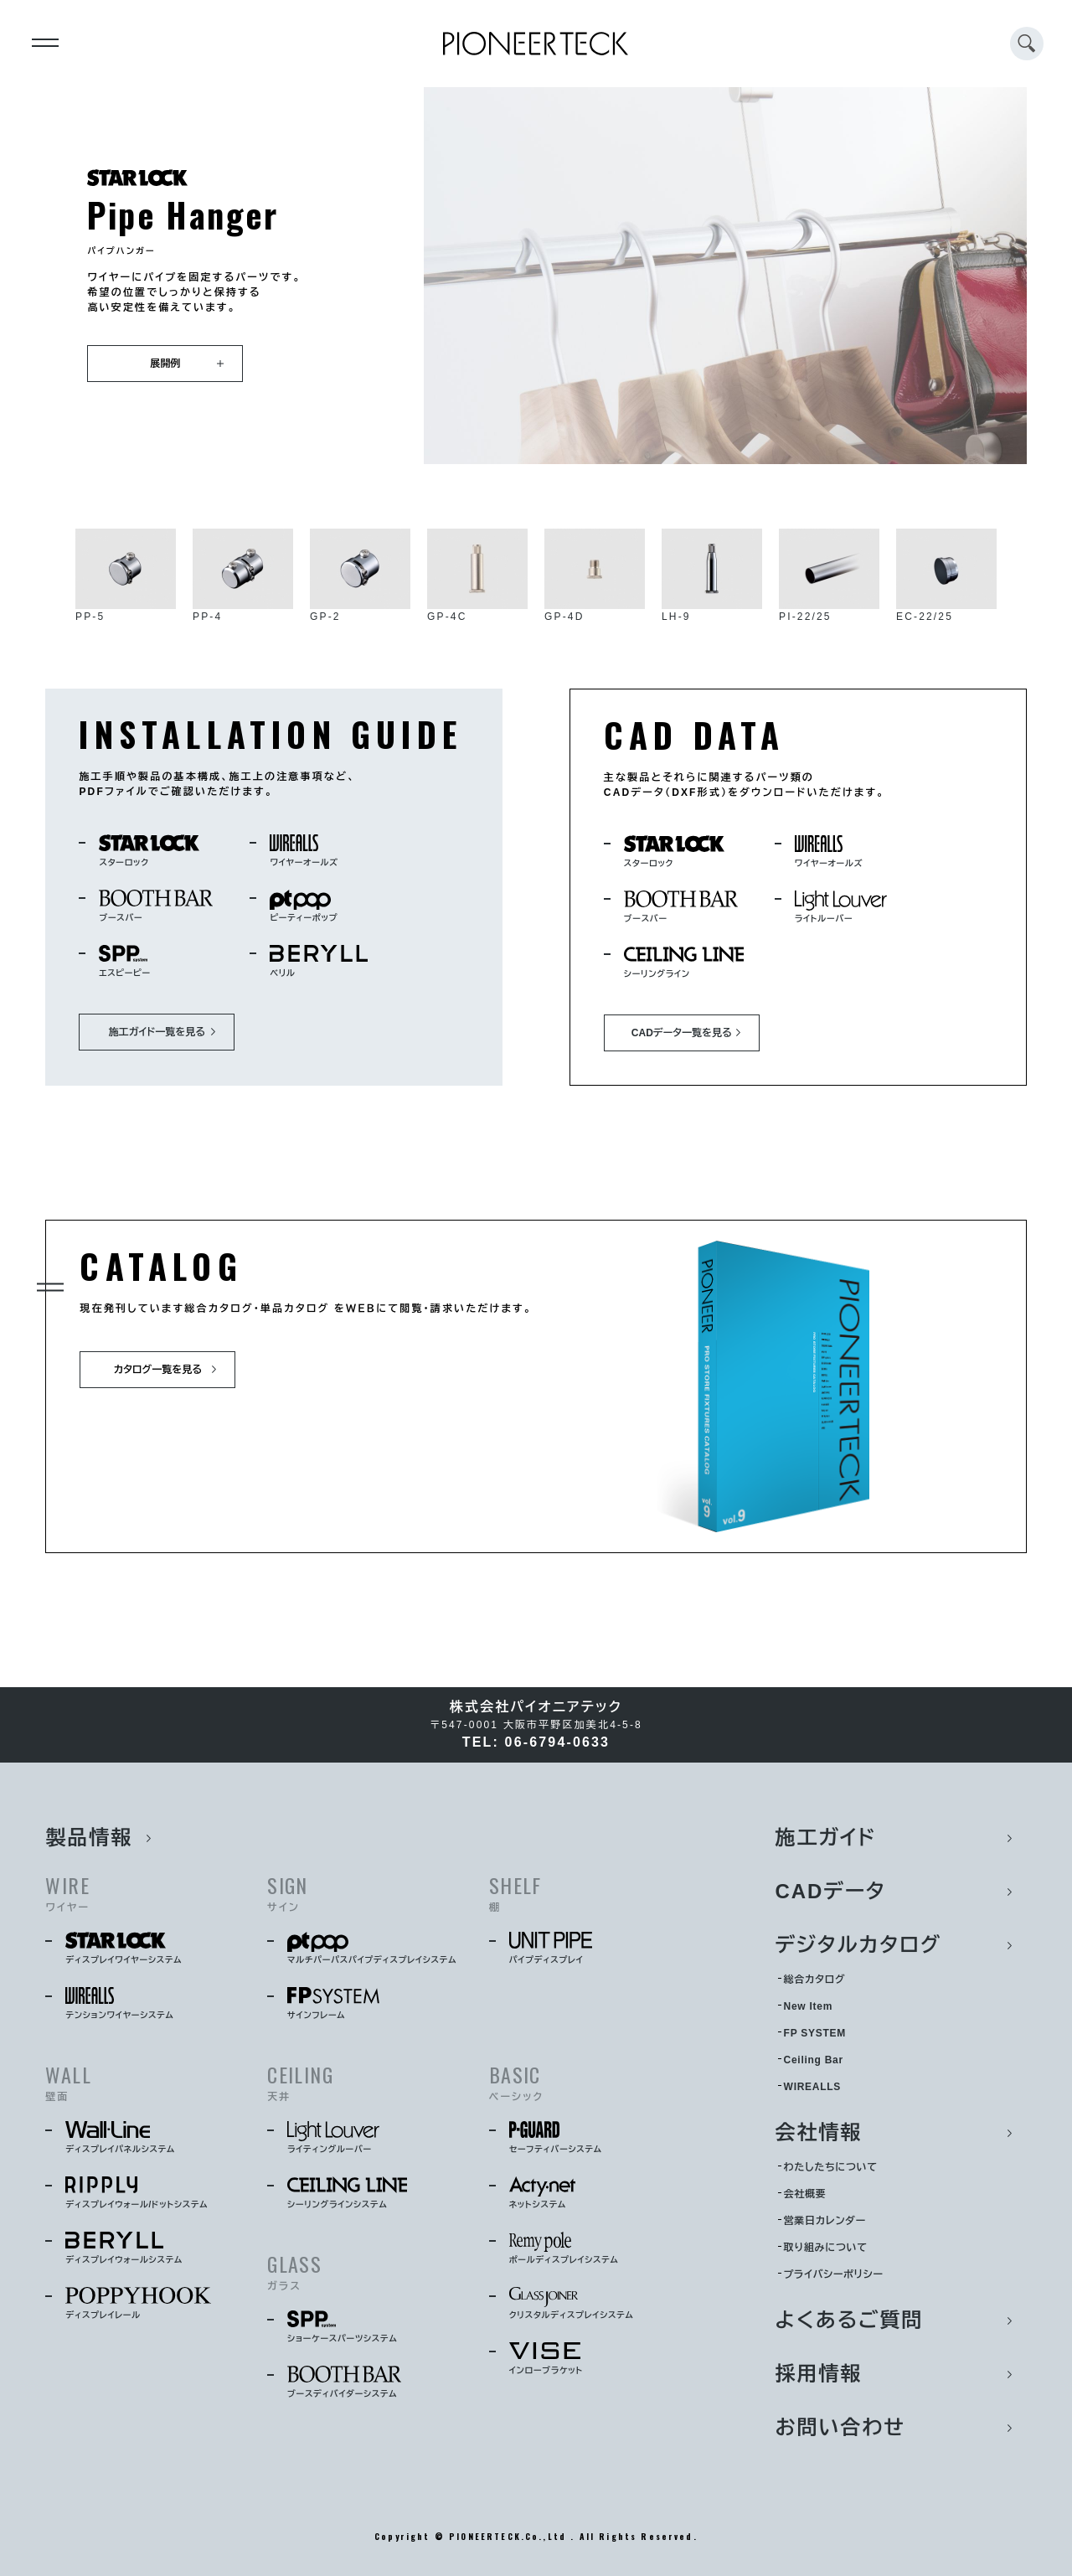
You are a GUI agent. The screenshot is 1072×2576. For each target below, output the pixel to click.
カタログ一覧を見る (158, 1370)
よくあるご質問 (850, 2320)
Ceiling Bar (813, 2060)
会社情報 (819, 2132)
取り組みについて (826, 2247)
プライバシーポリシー (834, 2274)
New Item (808, 2006)
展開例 (165, 363)
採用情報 (819, 2373)
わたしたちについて (831, 2167)
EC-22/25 (946, 575)
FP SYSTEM (815, 2033)
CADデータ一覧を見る (681, 1033)
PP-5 (125, 575)
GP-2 (360, 575)
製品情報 (88, 1837)
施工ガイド (826, 1837)
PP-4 (243, 575)
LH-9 (712, 575)
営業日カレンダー (825, 2221)
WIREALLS (812, 2087)
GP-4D (594, 575)
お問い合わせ (840, 2427)
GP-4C (477, 575)
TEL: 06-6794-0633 (536, 1742)
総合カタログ (815, 1979)
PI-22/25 (829, 575)
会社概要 (805, 2194)
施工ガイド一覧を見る (157, 1032)
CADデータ (831, 1891)
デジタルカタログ (859, 1944)
